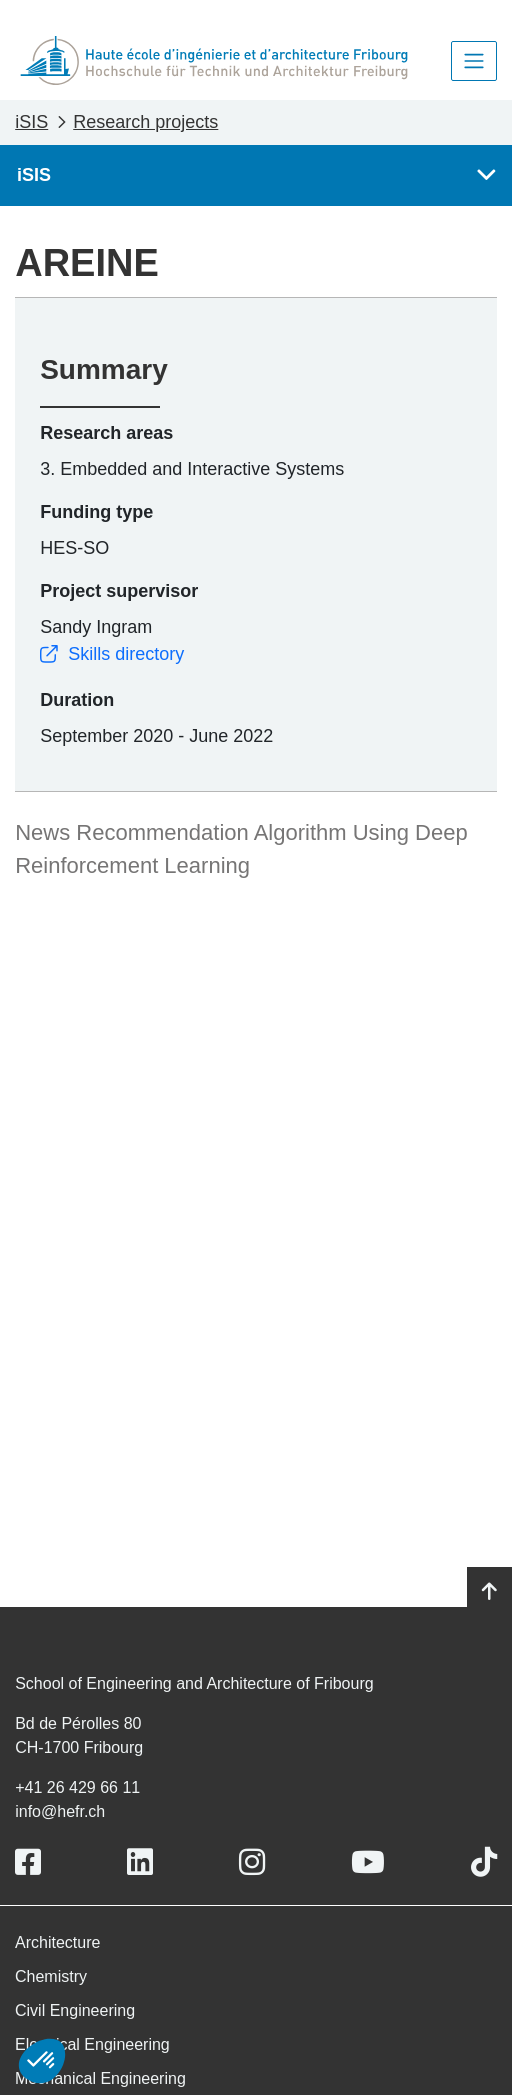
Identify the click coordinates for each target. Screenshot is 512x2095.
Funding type (96, 512)
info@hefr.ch (60, 1811)
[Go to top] (489, 1592)
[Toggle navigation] (474, 61)
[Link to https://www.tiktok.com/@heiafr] (484, 1862)
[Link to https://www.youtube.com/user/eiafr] (368, 1862)
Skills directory (112, 654)
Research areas (106, 433)
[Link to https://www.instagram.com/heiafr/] (252, 1862)
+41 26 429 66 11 (77, 1787)
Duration (77, 700)
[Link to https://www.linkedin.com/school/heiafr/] (140, 1862)
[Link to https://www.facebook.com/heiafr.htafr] (28, 1862)
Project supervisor (119, 591)
